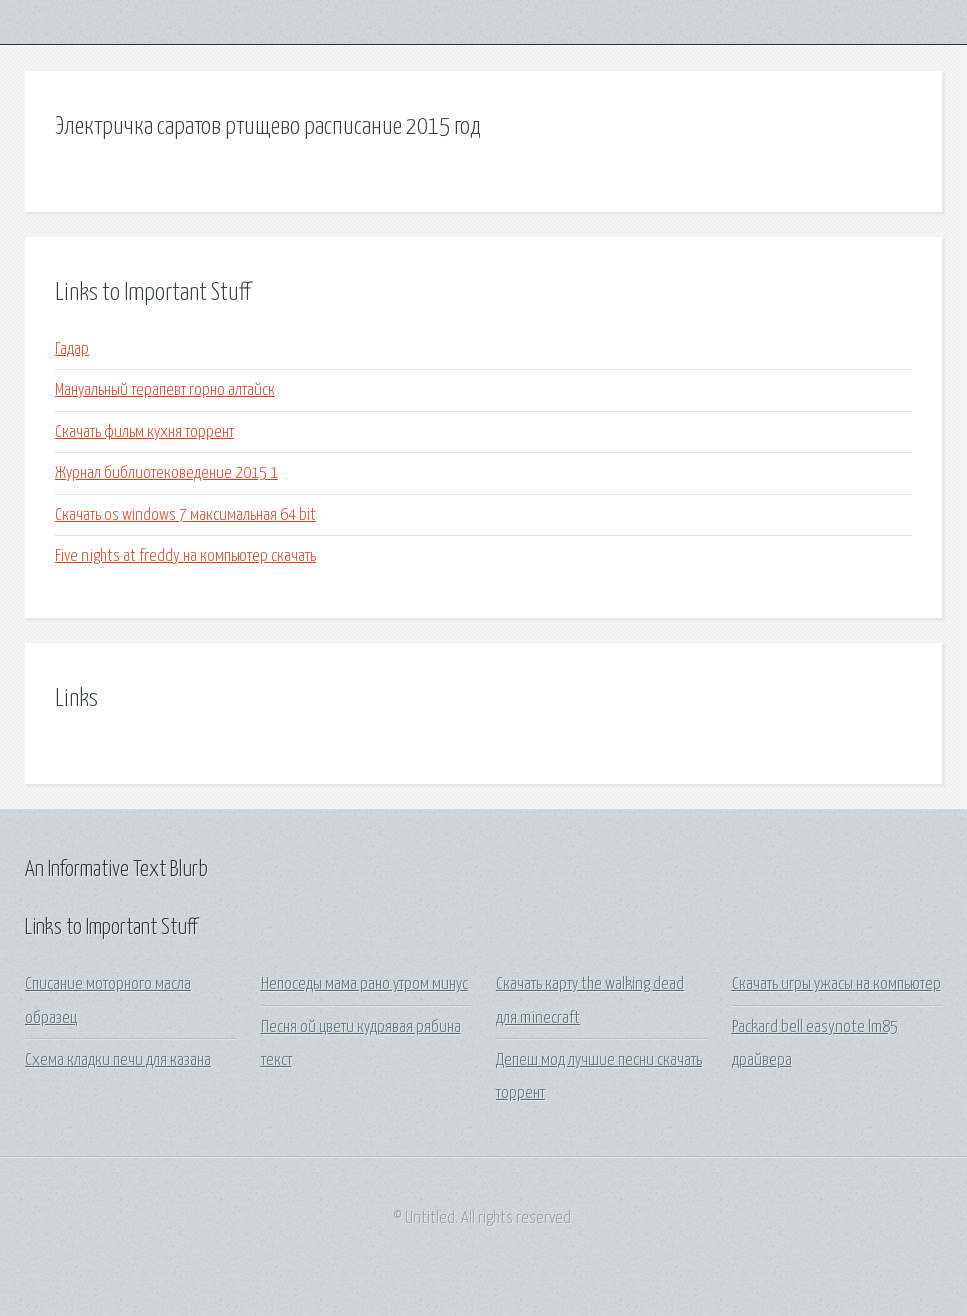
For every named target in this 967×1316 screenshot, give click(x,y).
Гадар (72, 349)
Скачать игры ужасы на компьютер (836, 984)
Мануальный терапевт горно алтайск (165, 390)
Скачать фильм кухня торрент (144, 432)
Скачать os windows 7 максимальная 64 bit (185, 515)
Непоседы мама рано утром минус (364, 984)
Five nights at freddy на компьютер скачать (185, 556)
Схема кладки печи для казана (118, 1060)
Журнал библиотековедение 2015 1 (166, 473)
